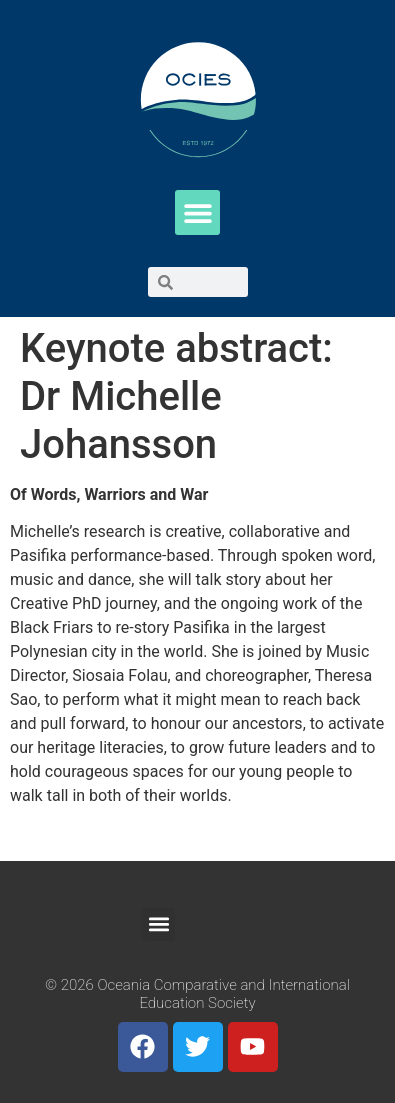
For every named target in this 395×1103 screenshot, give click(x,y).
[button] (197, 212)
